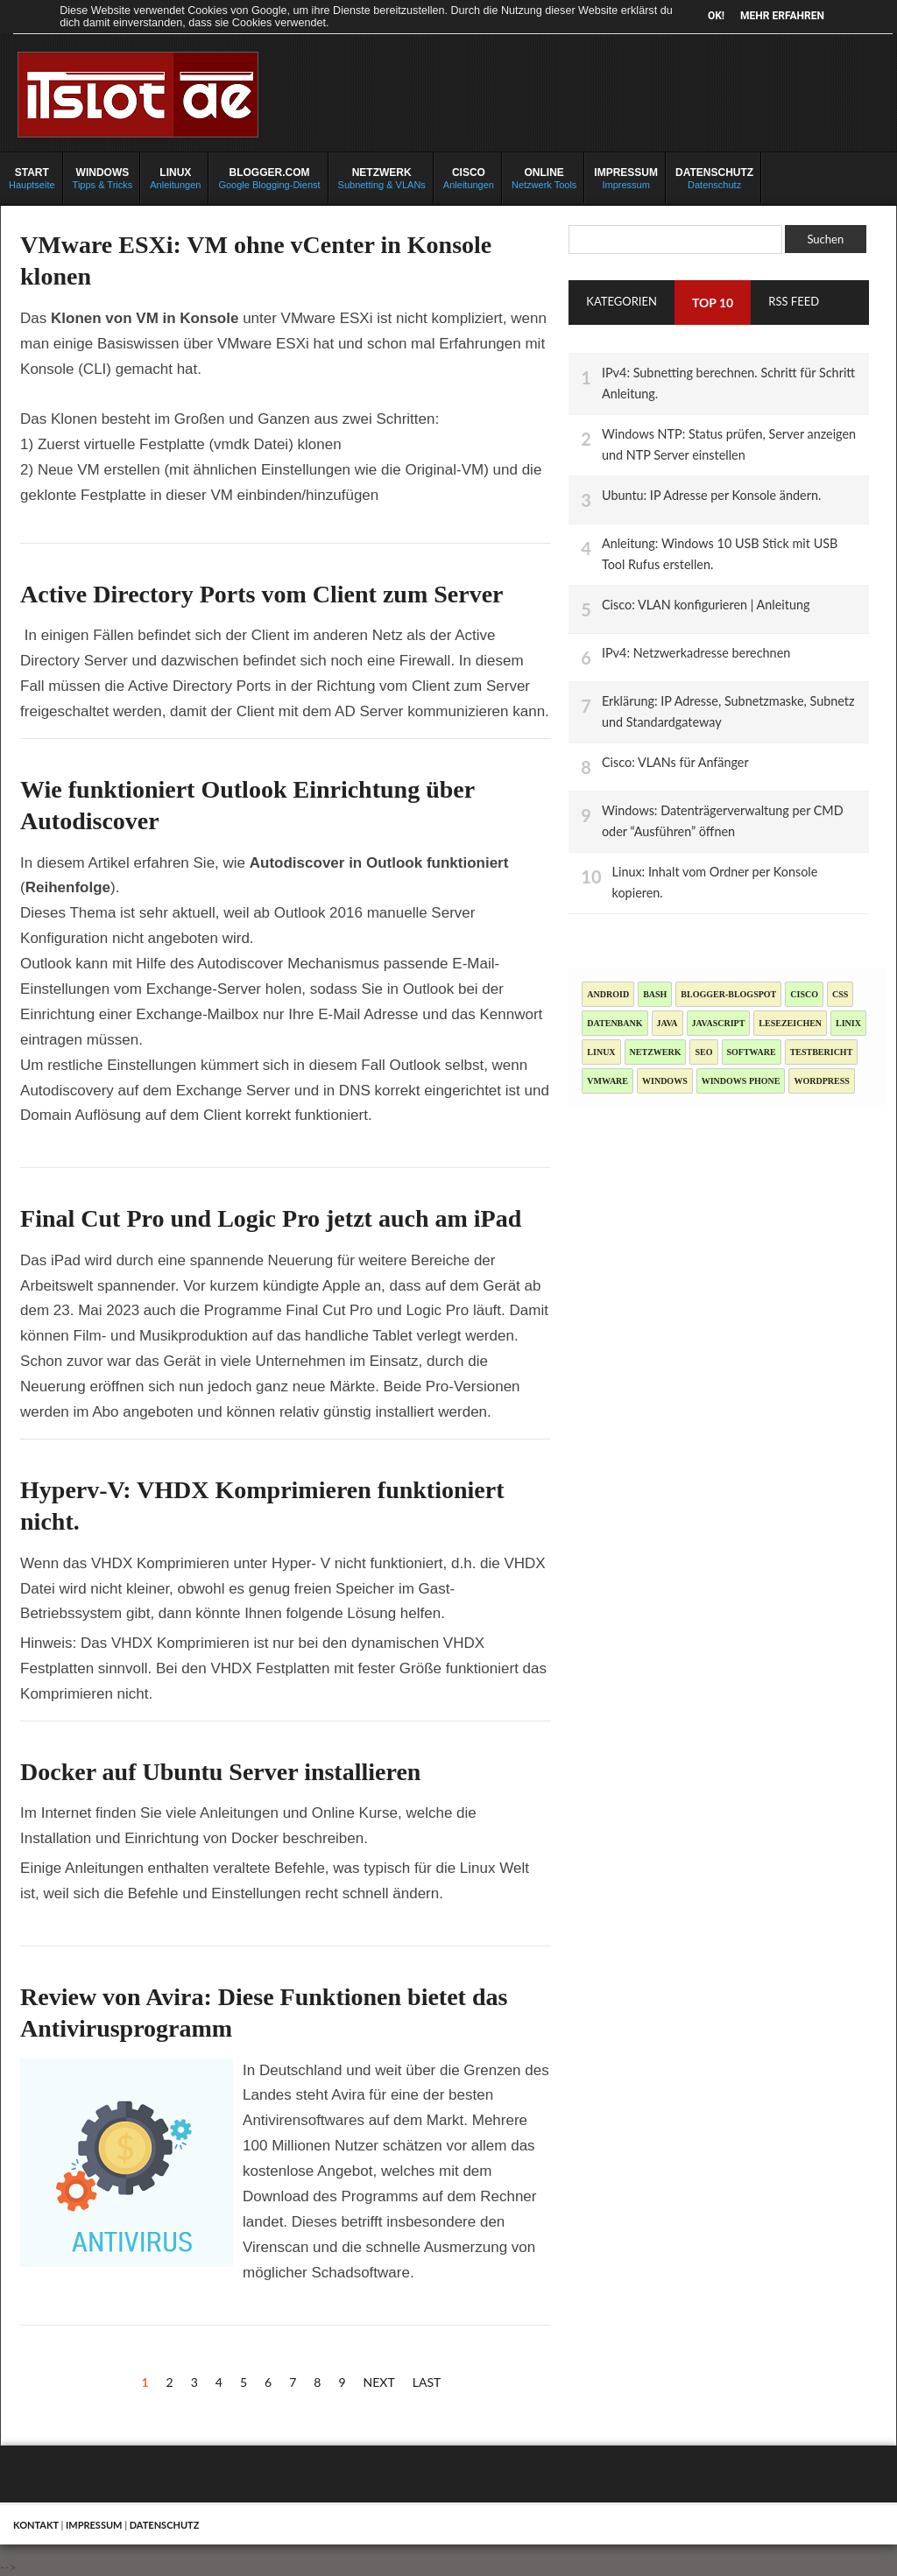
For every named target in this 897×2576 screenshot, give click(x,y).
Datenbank (614, 1023)
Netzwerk (656, 1052)
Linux (601, 1052)
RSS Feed (793, 301)
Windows (665, 1081)
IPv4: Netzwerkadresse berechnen (696, 652)
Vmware (607, 1081)
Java (667, 1023)
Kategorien (621, 301)
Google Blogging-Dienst (269, 177)
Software (751, 1052)
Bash (655, 994)
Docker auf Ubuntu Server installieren (220, 1771)
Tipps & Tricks (103, 177)
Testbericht (821, 1052)
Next (379, 2382)
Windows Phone (741, 1081)
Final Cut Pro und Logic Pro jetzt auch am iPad (270, 1218)
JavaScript (718, 1023)
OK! (716, 16)
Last (427, 2382)
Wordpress (821, 1081)
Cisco (804, 994)
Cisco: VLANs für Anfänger (675, 762)
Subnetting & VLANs (382, 177)
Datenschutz (714, 177)
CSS (840, 994)
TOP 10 (712, 302)
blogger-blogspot (728, 994)
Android (608, 994)
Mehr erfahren (782, 16)
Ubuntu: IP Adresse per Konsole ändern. (711, 495)
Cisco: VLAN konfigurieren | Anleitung (705, 604)
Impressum (626, 177)
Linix (848, 1023)
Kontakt (36, 2524)
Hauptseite (32, 177)
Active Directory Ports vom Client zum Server (262, 594)
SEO (703, 1052)
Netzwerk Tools (544, 177)
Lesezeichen (790, 1023)
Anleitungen (175, 177)
